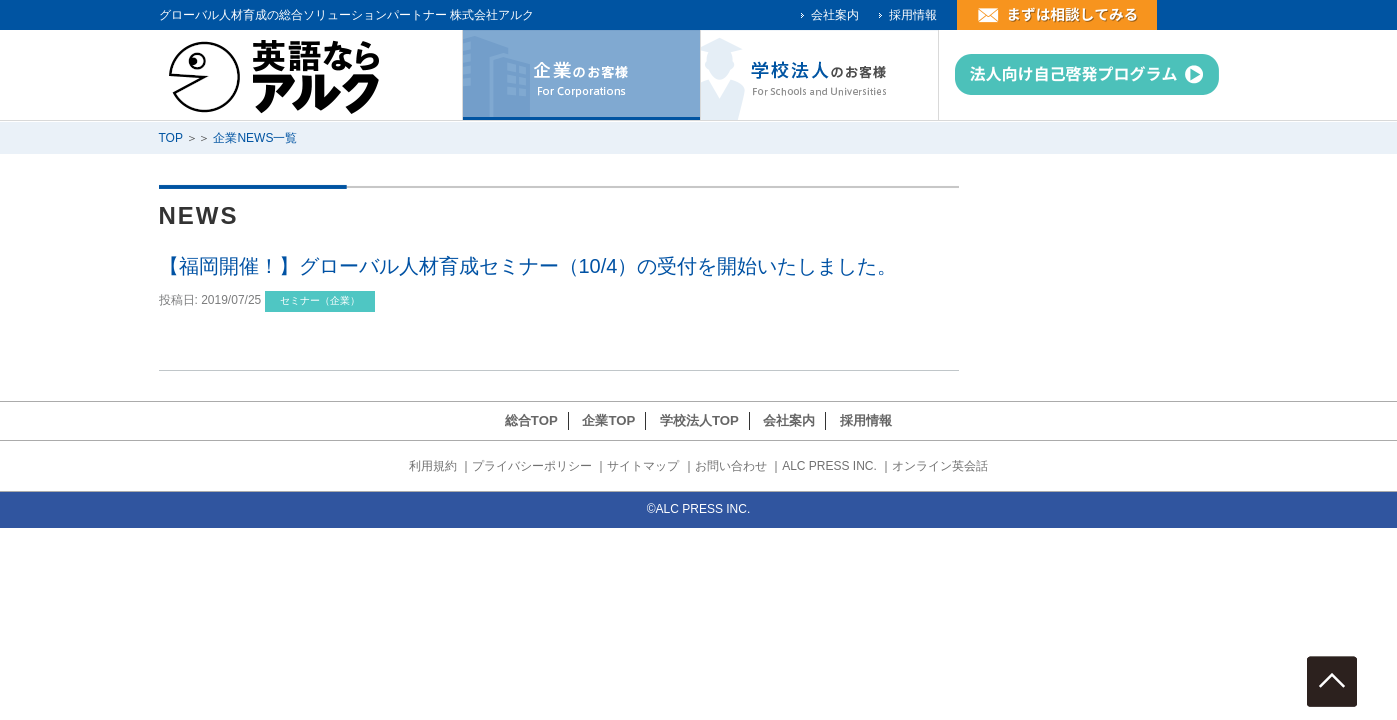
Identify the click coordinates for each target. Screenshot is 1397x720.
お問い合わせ (731, 466)
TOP (171, 138)
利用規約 (433, 466)
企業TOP (608, 420)
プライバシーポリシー (532, 466)
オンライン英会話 (940, 466)
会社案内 (835, 15)
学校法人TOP (699, 420)
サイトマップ (643, 466)
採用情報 (913, 15)
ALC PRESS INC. (829, 466)
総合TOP (531, 420)
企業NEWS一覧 (255, 138)
